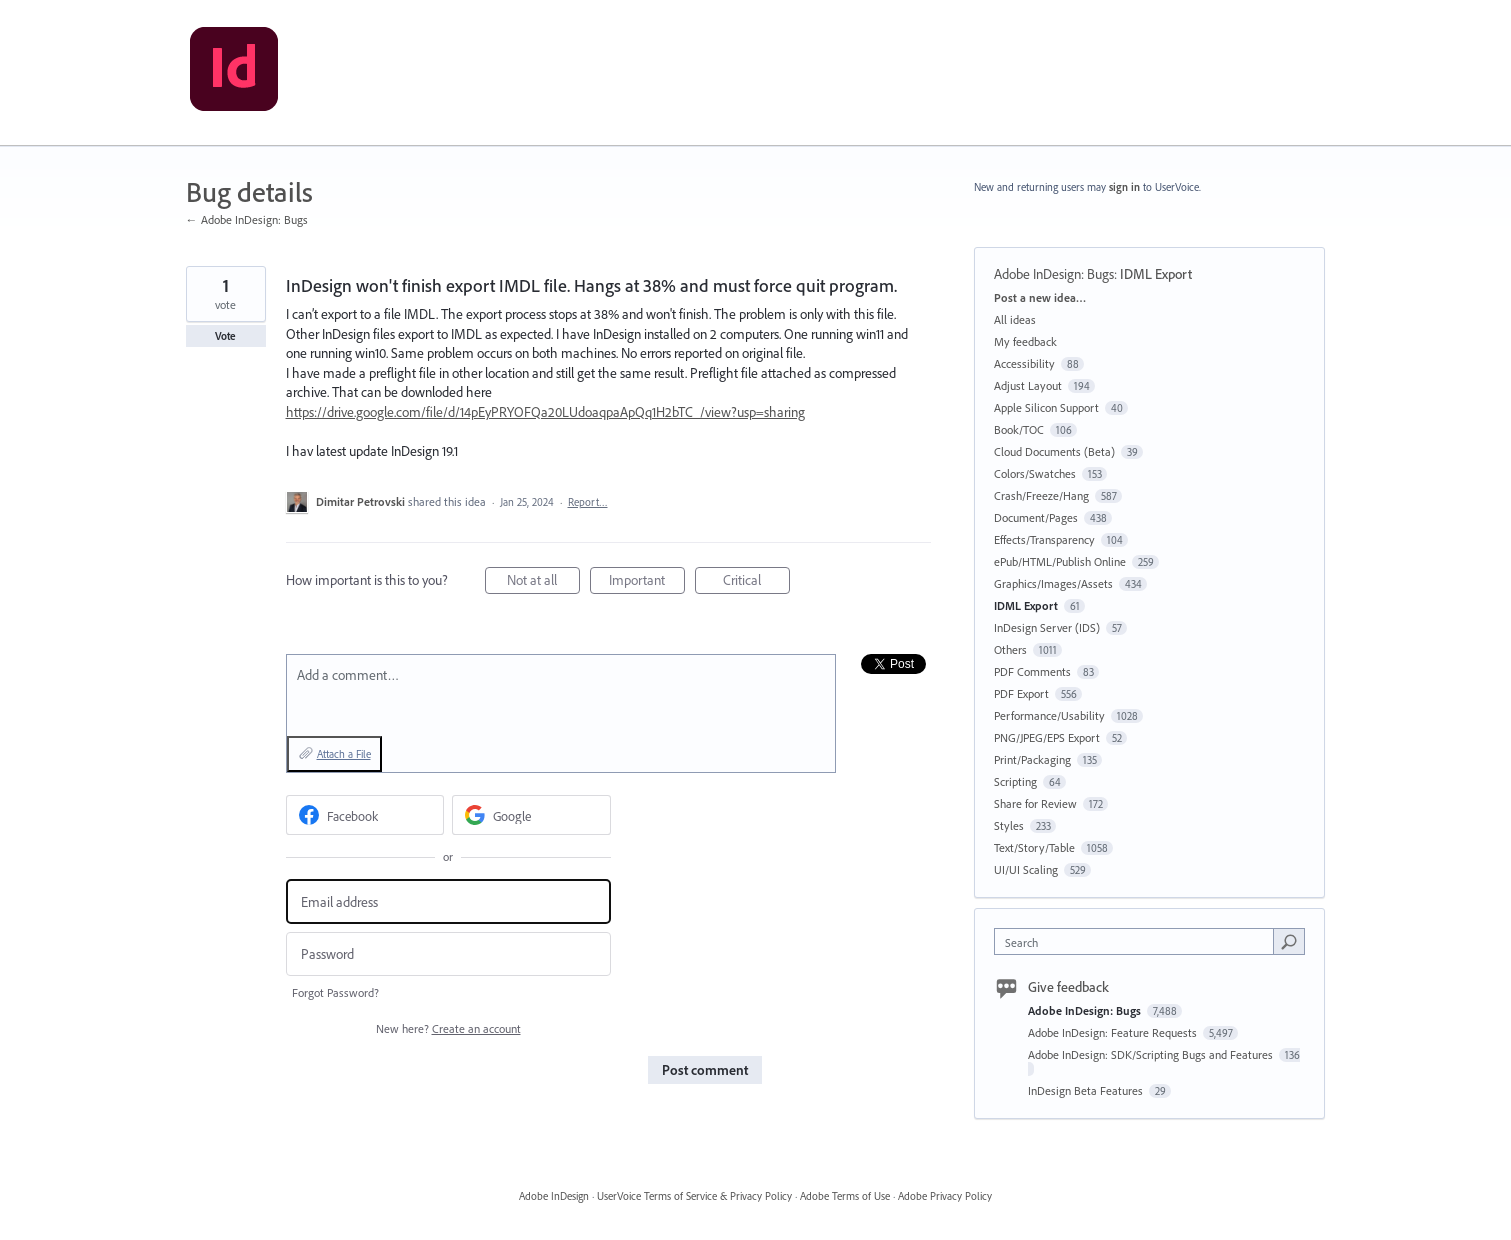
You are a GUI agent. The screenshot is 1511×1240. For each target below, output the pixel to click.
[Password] (448, 954)
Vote (225, 336)
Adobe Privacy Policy (945, 1196)
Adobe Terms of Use (845, 1196)
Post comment (705, 1070)
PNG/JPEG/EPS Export (1047, 737)
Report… (588, 502)
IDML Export (1156, 274)
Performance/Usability (1049, 715)
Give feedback (1068, 987)
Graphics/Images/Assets (1053, 583)
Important (647, 582)
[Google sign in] (531, 815)
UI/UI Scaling (1026, 869)
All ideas (1015, 319)
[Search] (1289, 941)
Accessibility (1024, 363)
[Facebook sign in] (365, 815)
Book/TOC (1019, 429)
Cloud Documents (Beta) (1054, 451)
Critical (756, 582)
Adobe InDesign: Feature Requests (1114, 1032)
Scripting (1015, 781)
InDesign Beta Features (1087, 1090)
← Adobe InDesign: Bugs (247, 219)
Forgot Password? (335, 992)
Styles (1009, 825)
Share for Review (1035, 803)
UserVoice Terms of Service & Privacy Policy (694, 1196)
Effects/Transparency (1044, 539)
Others (1010, 649)
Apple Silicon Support (1046, 407)
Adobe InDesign (554, 1196)
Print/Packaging (1032, 759)
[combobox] (1138, 941)
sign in (1124, 187)
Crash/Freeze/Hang (1041, 495)
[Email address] (448, 901)
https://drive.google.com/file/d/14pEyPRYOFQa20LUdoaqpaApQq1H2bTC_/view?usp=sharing (545, 412)
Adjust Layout (1028, 385)
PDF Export (1021, 693)
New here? (448, 1028)
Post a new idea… (1040, 297)
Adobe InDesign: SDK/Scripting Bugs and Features (1152, 1054)
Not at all (543, 582)
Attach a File (344, 754)
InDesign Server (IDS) (1047, 627)
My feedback (1025, 341)
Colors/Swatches (1035, 473)
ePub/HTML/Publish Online (1060, 561)
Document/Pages (1036, 517)
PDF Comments (1032, 671)
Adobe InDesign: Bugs (1054, 274)
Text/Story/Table (1034, 847)
